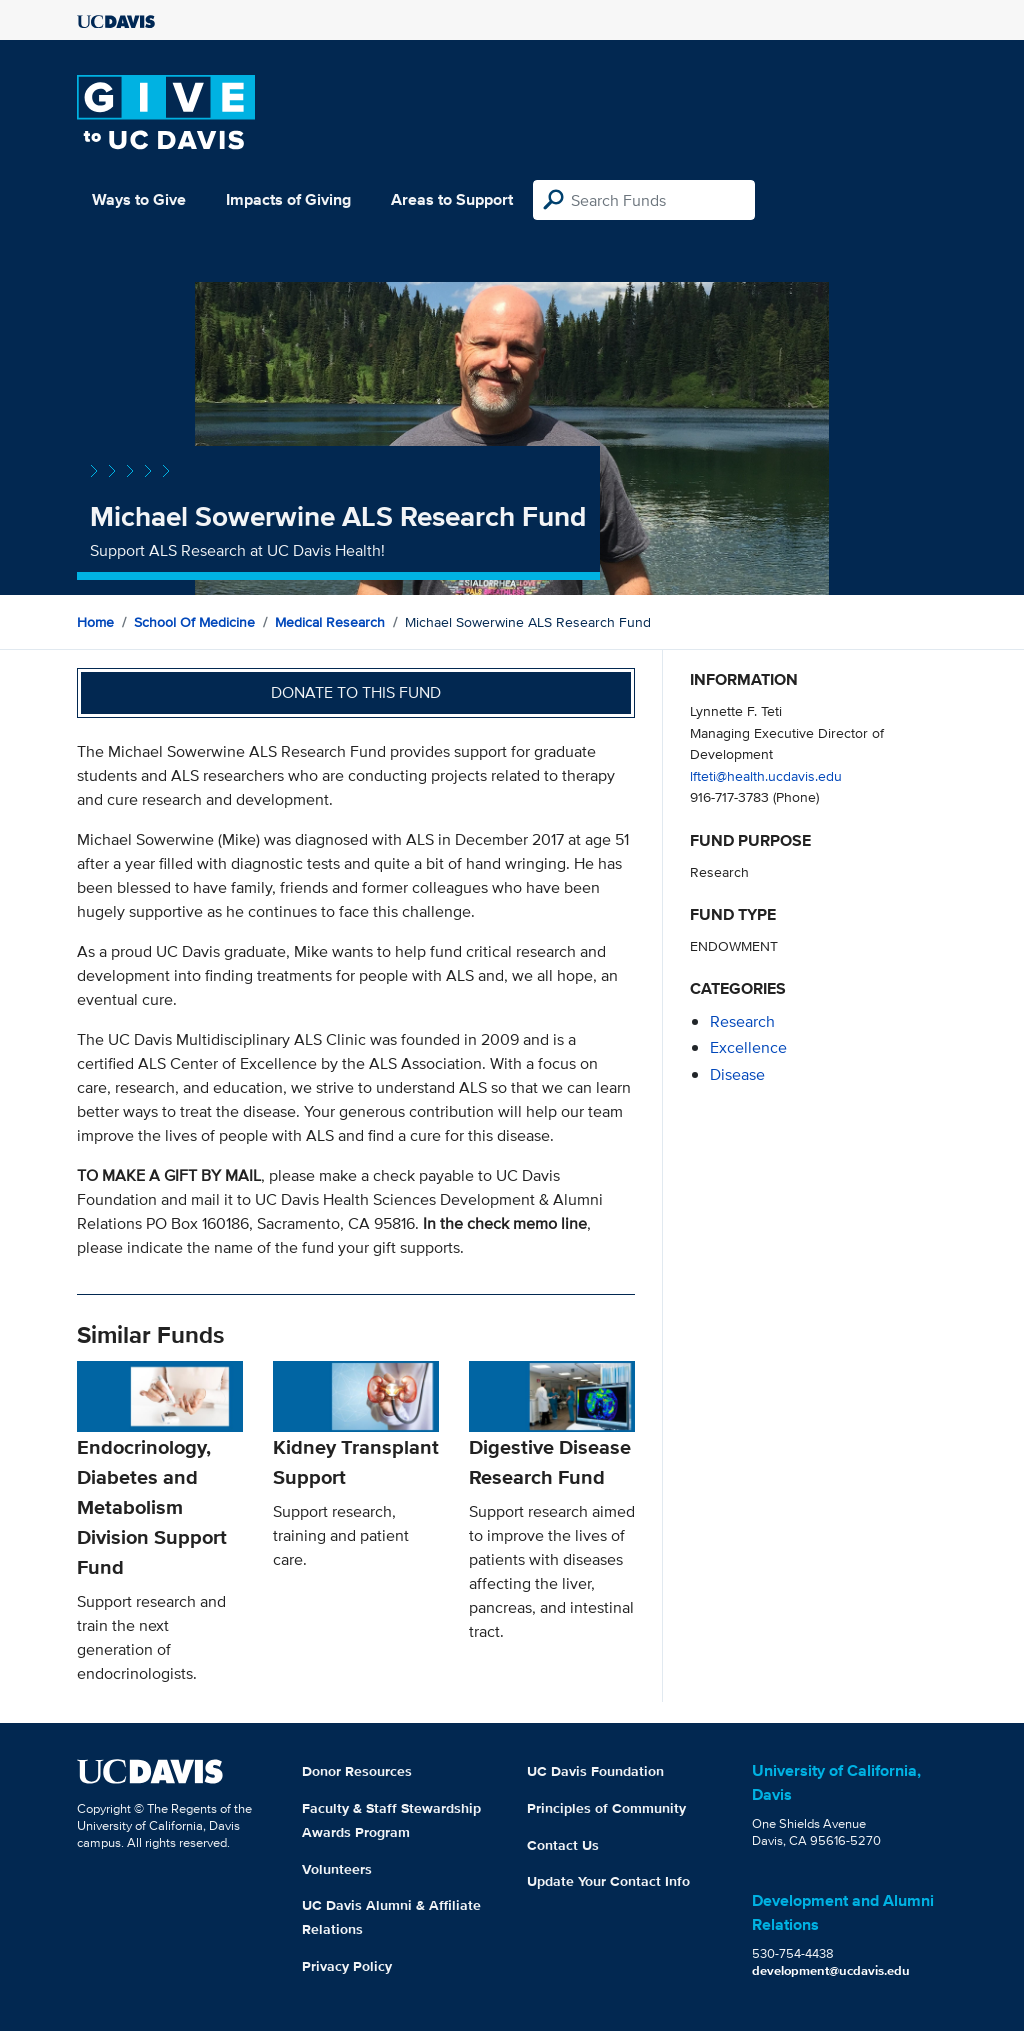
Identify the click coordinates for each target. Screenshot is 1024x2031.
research (742, 1021)
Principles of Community (606, 1808)
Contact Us (563, 1845)
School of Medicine (194, 622)
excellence (748, 1047)
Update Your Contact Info (608, 1881)
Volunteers (337, 1869)
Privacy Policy (347, 1966)
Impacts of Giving (288, 199)
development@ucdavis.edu (831, 1970)
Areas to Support (452, 199)
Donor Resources (357, 1771)
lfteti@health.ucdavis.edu (766, 775)
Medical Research (330, 622)
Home (95, 622)
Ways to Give (139, 199)
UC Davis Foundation (595, 1771)
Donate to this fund (356, 692)
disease (737, 1074)
